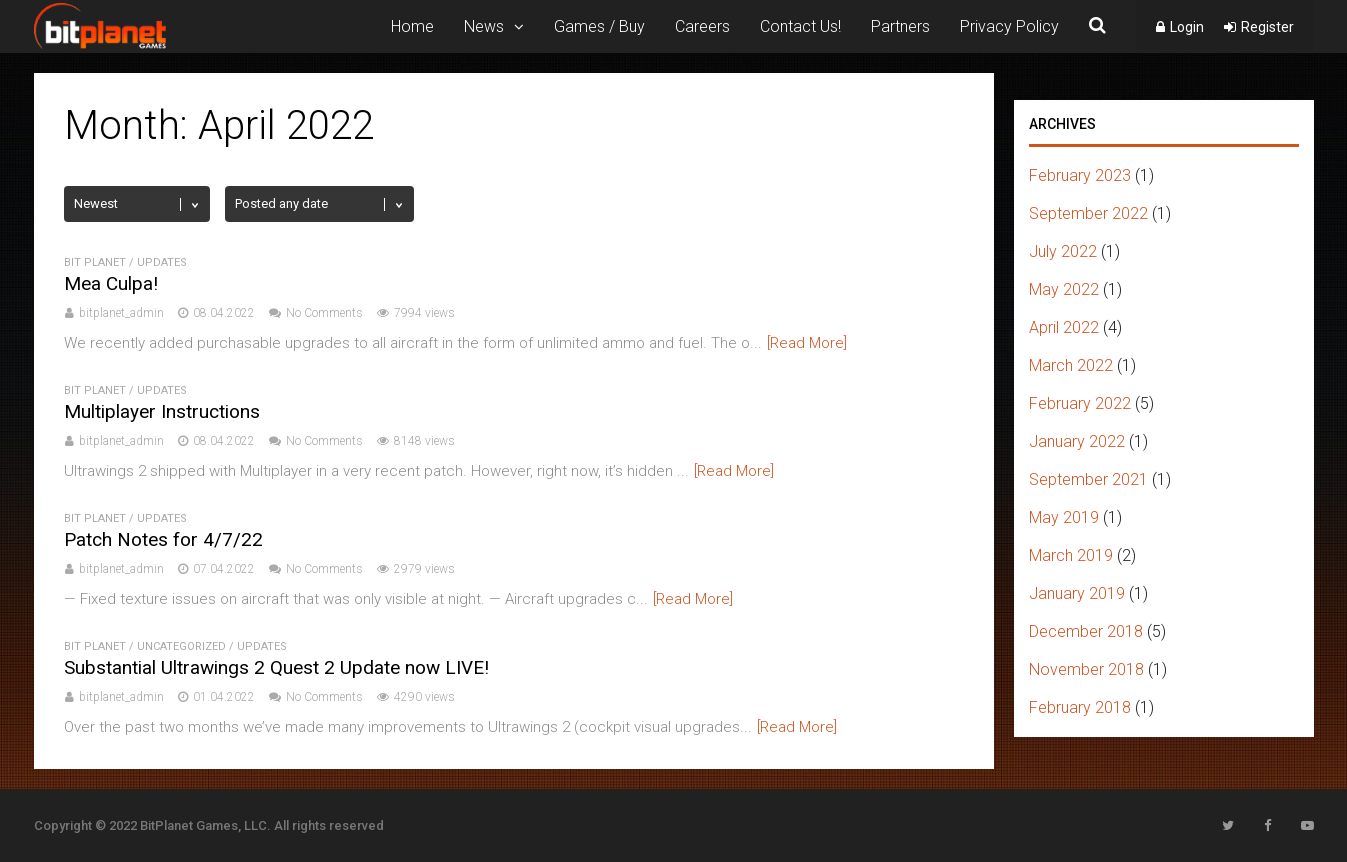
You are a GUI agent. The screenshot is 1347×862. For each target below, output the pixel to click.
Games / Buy (599, 26)
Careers (702, 26)
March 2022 (1071, 365)
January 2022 (1077, 441)
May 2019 (1064, 517)
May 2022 (1064, 289)
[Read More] (807, 343)
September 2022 (1088, 213)
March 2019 (1071, 555)
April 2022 (1064, 327)
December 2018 (1086, 631)
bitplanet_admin (121, 313)
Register (1267, 27)
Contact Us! (800, 26)
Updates (162, 262)
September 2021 (1088, 479)
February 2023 (1080, 175)
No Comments (324, 313)
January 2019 (1077, 593)
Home (412, 26)
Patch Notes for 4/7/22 (163, 539)
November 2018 (1086, 669)
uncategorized (181, 646)
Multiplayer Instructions (162, 411)
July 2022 (1063, 251)
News (484, 26)
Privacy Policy (1009, 26)
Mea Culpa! (111, 283)
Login (1187, 27)
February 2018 (1080, 707)
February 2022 (1080, 403)
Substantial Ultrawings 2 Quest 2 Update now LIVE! (276, 667)
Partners (900, 26)
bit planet (95, 262)
